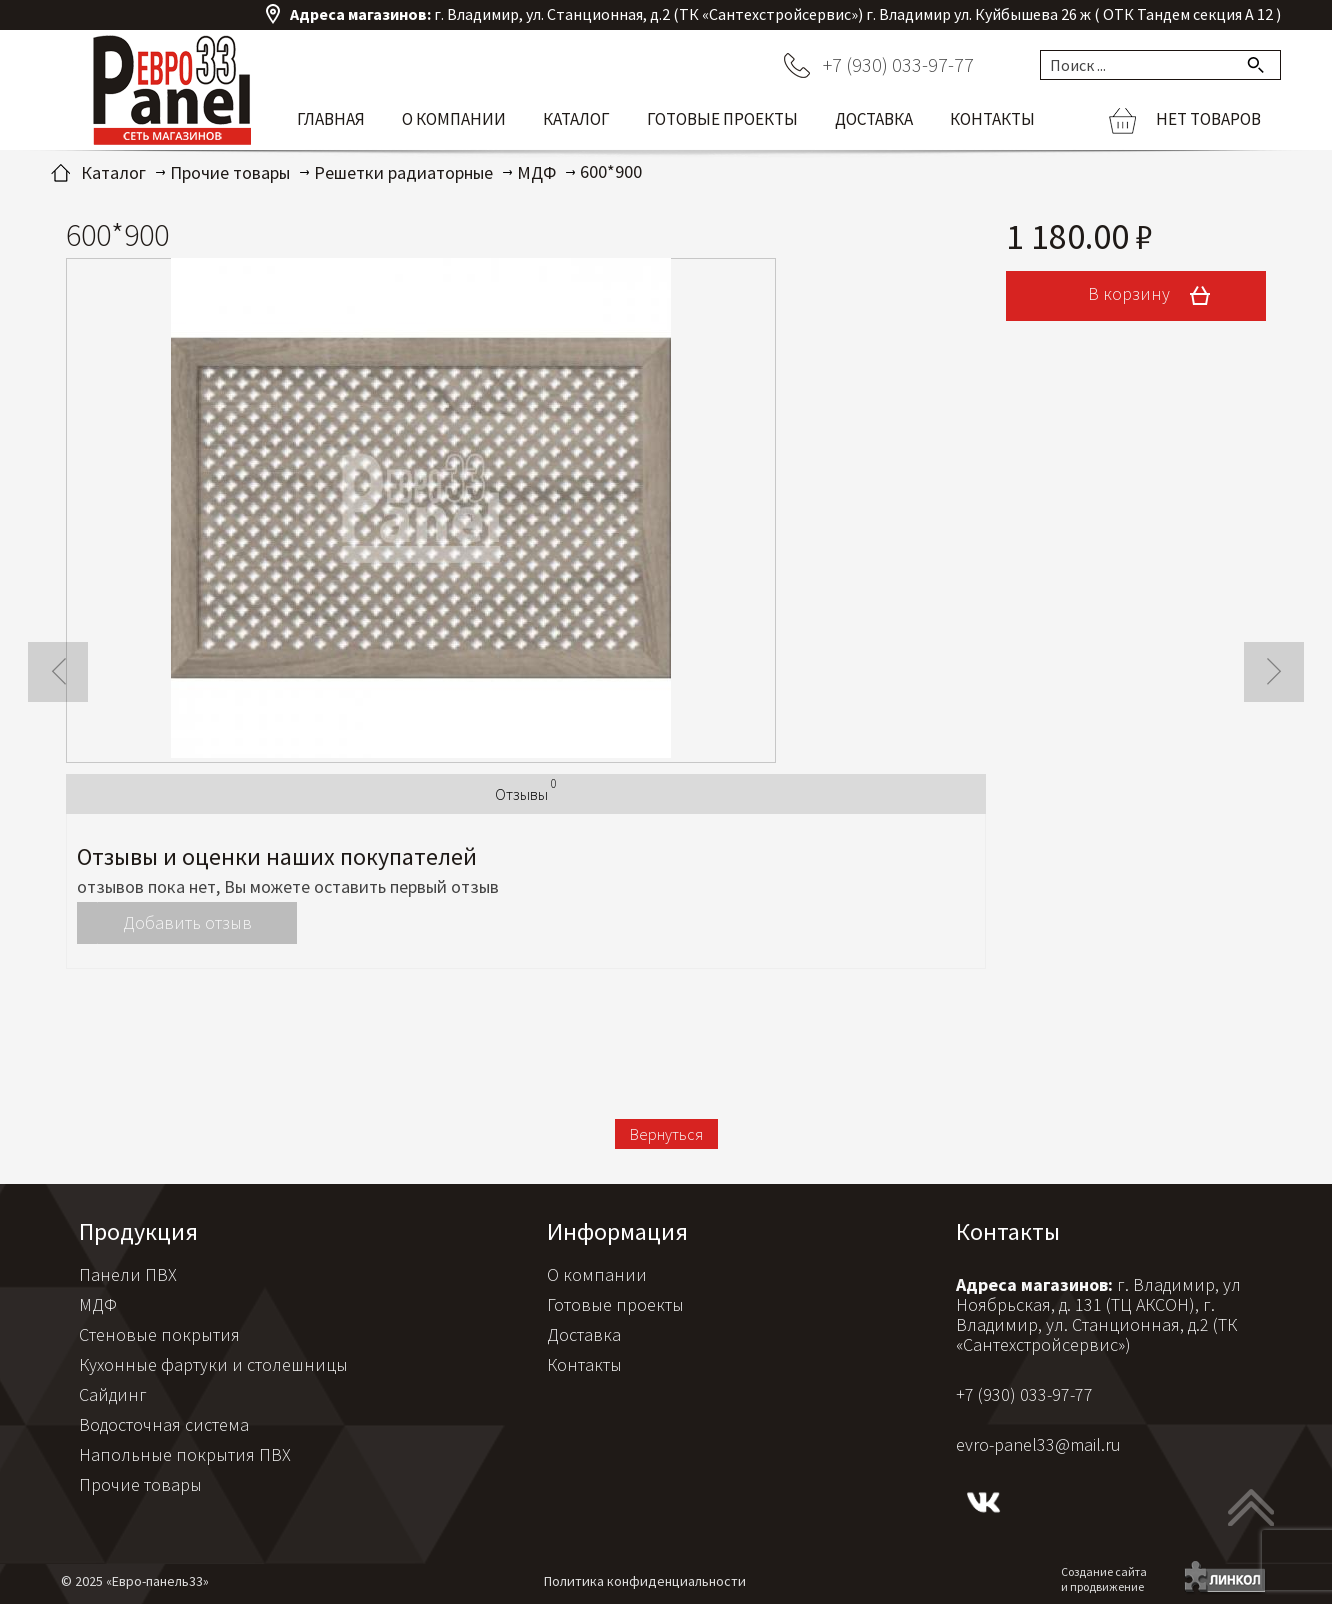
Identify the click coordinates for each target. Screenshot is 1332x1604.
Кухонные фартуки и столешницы (213, 1364)
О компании (454, 119)
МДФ (98, 1304)
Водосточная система (164, 1424)
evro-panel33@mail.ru (1038, 1444)
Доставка (874, 119)
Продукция (138, 1231)
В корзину (1156, 296)
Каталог (576, 119)
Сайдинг (113, 1394)
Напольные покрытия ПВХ (185, 1454)
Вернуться (666, 1134)
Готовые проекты (722, 119)
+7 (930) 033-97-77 (898, 64)
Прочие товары (140, 1484)
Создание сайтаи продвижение (1104, 1579)
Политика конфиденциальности (645, 1581)
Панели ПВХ (128, 1274)
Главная (331, 119)
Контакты (992, 119)
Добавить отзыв (187, 922)
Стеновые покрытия (159, 1334)
